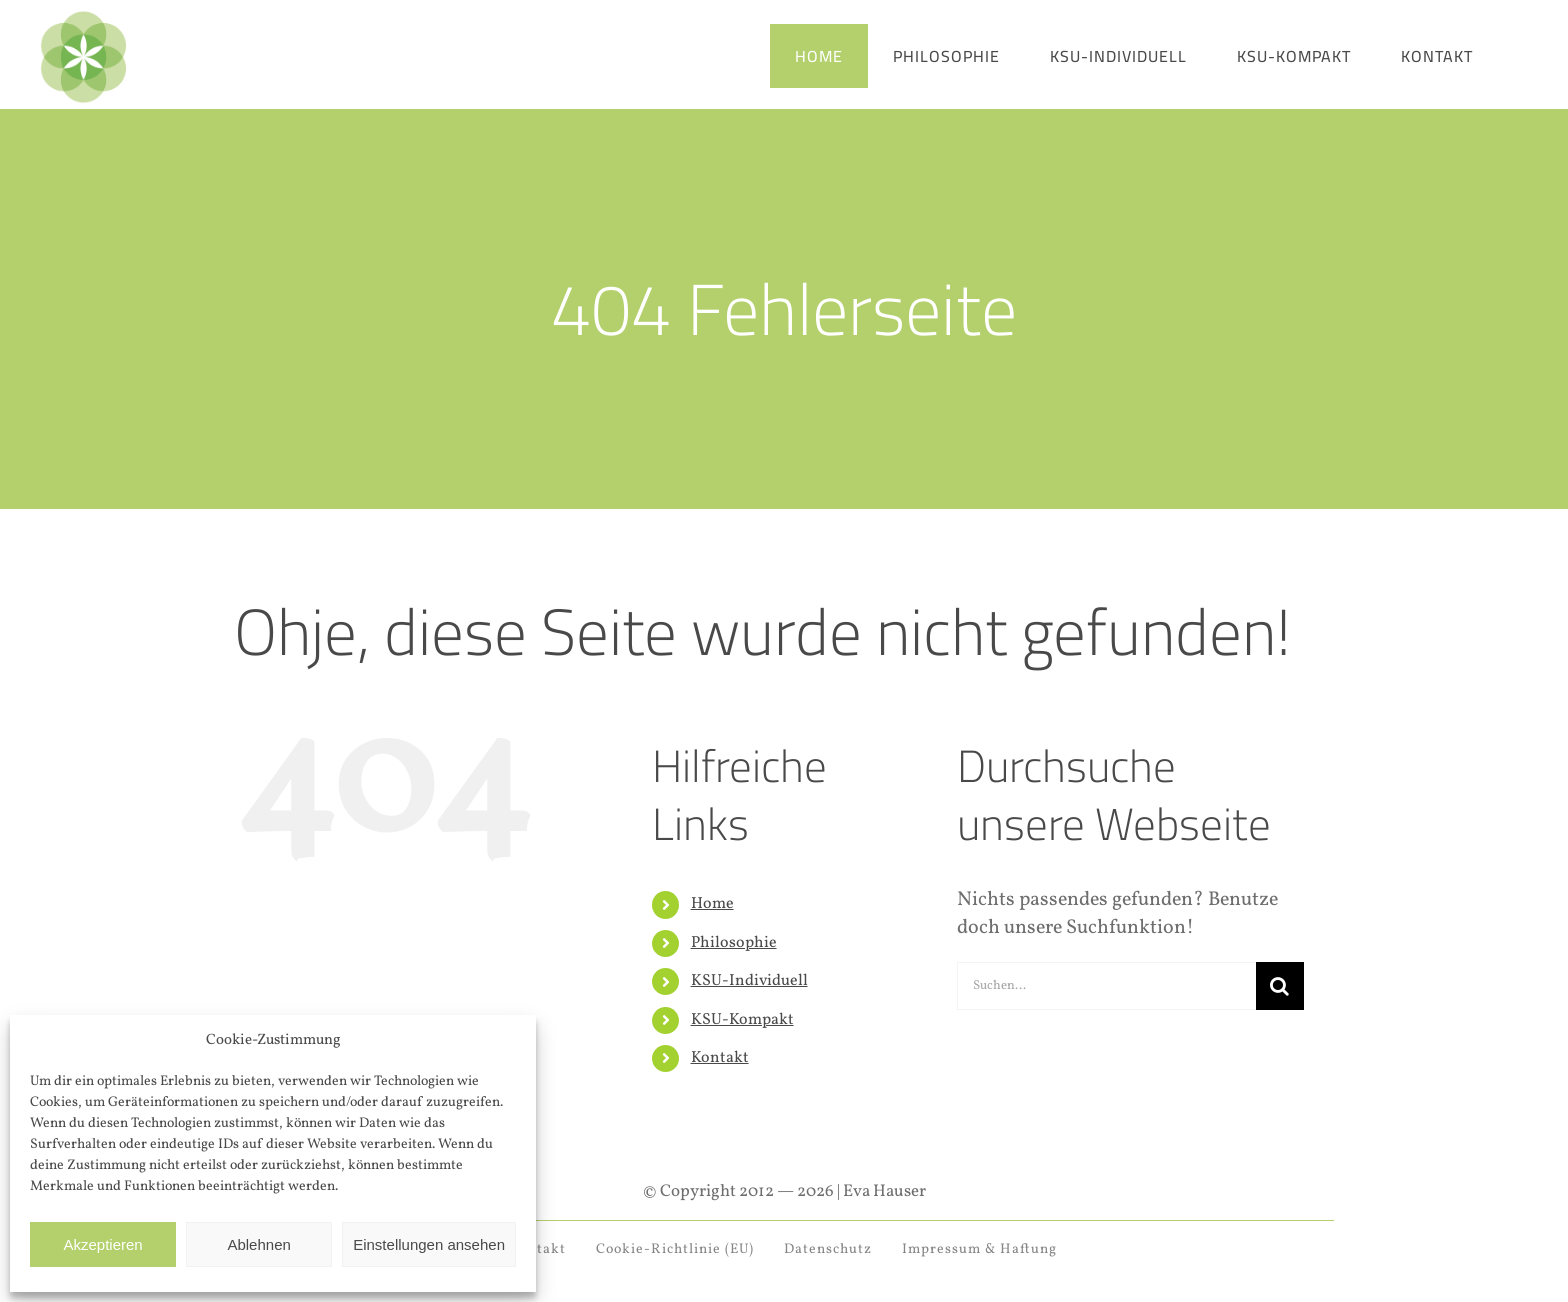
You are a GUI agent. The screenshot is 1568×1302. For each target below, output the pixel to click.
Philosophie (734, 943)
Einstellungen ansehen (429, 1244)
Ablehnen (258, 1244)
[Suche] (1280, 986)
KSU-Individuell (749, 981)
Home (712, 904)
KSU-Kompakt (742, 1020)
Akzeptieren (102, 1244)
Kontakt (720, 1058)
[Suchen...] (1106, 986)
